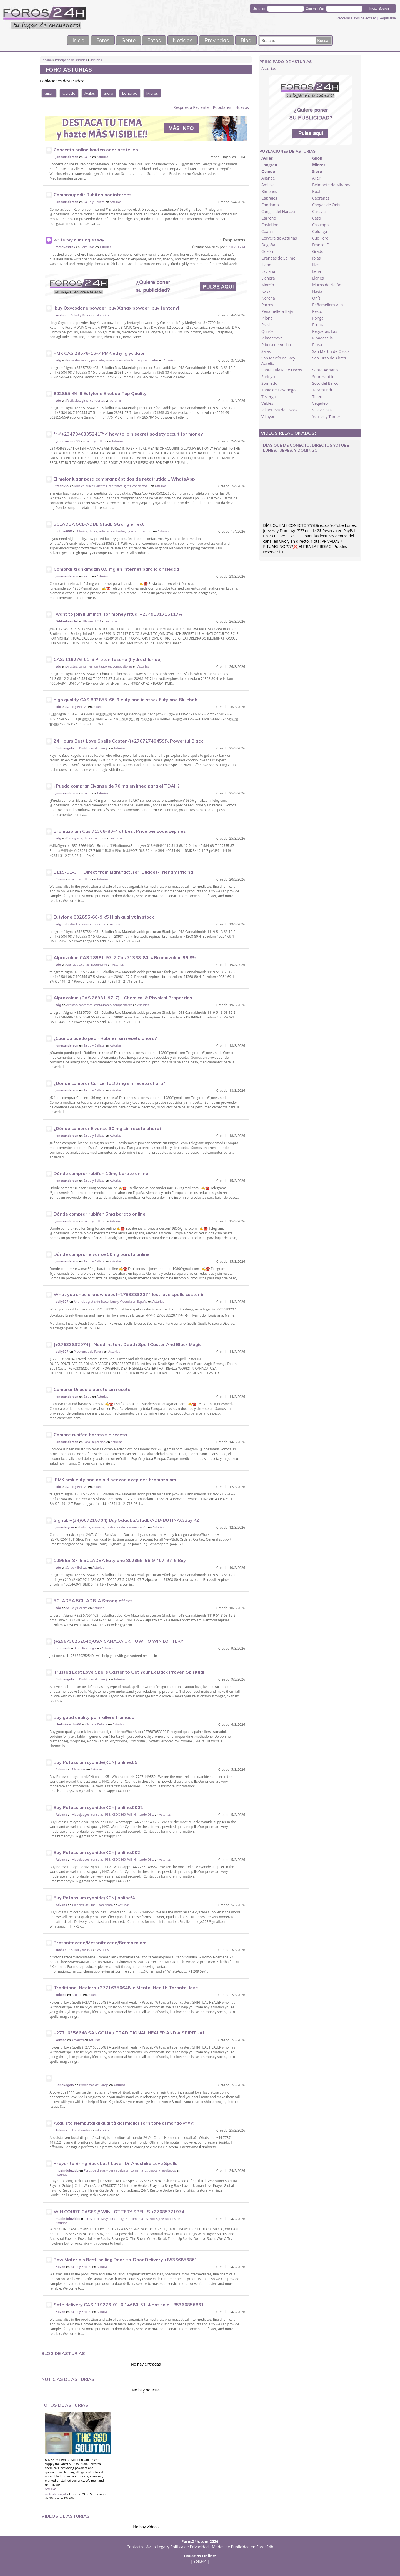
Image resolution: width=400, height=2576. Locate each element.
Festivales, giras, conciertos (85, 401)
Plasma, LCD (92, 621)
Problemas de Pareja (94, 748)
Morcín (267, 285)
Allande (268, 178)
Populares (222, 107)
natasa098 (64, 532)
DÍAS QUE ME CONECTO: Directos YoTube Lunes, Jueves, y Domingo (306, 448)
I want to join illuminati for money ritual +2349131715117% (118, 614)
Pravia (266, 325)
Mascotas (79, 1769)
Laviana (268, 271)
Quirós (267, 331)
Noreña (268, 298)
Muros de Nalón (326, 285)
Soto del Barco (325, 383)
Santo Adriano (325, 370)
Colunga (319, 231)
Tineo (317, 396)
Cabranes (320, 198)
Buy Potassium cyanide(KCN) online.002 (97, 1852)
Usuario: (259, 9)
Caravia (319, 211)
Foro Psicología (85, 1648)
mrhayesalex (65, 247)
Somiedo (269, 383)
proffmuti (63, 1649)
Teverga (268, 396)
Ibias (316, 258)
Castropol (321, 225)
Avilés (89, 93)
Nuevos (242, 107)
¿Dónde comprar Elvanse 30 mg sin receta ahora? (108, 1128)
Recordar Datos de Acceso (356, 18)
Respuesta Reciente (191, 107)
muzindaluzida (67, 2171)
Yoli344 (199, 2561)
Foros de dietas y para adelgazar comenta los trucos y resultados (112, 360)
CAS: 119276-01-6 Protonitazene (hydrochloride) (108, 659)
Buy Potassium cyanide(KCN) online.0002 (98, 1807)
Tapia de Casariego (278, 390)
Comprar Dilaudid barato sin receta (92, 1389)
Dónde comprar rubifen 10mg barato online (101, 1173)
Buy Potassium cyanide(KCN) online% (94, 1898)
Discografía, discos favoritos (86, 838)
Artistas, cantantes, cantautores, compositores (99, 667)
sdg (58, 361)
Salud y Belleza (94, 202)
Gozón (267, 251)
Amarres (78, 2040)
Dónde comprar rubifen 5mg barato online (100, 1214)
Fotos (153, 40)
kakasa (61, 1995)
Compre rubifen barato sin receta (90, 1435)
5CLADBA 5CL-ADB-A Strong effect (93, 1601)
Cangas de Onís (326, 205)
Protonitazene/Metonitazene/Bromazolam (100, 1943)
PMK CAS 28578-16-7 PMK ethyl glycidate (99, 353)
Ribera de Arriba (276, 345)
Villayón (268, 416)
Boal (316, 191)
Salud (87, 157)
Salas (266, 351)
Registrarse (387, 18)
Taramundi (322, 390)
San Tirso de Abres (329, 358)
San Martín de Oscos (330, 351)
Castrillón (270, 225)
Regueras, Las (324, 331)
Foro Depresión (95, 1442)
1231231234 (235, 247)
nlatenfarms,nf (55, 2494)
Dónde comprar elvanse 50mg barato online (102, 1254)
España (46, 60)
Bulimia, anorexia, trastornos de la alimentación (113, 1527)
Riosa (317, 345)
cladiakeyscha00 (68, 1725)
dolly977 (62, 1302)
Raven (60, 879)
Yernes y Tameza (327, 416)
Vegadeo (320, 403)
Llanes (318, 278)
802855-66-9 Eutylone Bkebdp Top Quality (100, 393)
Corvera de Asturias (279, 238)
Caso (316, 218)
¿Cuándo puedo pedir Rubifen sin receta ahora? (105, 1038)
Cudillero (320, 238)
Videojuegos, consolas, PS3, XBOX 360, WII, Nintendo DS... (113, 1815)
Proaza (318, 325)
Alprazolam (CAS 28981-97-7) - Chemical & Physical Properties (123, 998)
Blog (254, 40)
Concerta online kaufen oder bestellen (96, 150)
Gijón (49, 93)
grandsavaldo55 (68, 441)
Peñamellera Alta (327, 305)
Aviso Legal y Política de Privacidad (177, 2547)
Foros (96, 40)
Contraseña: (315, 9)
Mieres (152, 93)
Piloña (266, 318)
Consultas (87, 247)
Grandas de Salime (278, 258)
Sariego (268, 376)
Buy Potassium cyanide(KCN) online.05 (96, 1762)
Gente (125, 40)
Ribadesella (322, 338)
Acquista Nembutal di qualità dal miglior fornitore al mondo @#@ (124, 2123)
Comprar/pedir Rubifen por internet (92, 195)
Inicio (69, 40)
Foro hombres (82, 2130)
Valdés (267, 403)
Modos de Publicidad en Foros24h (242, 2547)
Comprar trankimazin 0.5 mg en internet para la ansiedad (116, 569)
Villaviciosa (322, 410)
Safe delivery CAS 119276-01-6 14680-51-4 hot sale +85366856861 (129, 2305)
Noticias (184, 40)
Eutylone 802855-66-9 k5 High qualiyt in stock (104, 917)
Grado (318, 251)
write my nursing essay (79, 240)
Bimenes (269, 191)
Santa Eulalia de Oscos (281, 370)
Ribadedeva (271, 338)
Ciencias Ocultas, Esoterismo (86, 965)
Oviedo (69, 93)
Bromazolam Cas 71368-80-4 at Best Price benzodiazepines (120, 831)
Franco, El (321, 245)
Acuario (77, 1995)
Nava (266, 291)
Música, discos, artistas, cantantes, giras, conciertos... (112, 486)
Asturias (96, 60)
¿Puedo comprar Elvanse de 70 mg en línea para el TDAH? (117, 786)
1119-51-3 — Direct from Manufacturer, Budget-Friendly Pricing (123, 872)
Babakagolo (65, 748)
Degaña (268, 245)
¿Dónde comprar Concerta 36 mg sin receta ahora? (109, 1083)
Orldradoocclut (67, 621)
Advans (61, 1770)
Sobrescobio (323, 376)
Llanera (268, 278)
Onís (316, 298)
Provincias (221, 40)
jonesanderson (67, 157)
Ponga (318, 318)
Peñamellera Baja (277, 311)
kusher (61, 315)
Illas (315, 265)
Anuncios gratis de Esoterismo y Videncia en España (111, 1302)
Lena (316, 271)
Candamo (270, 205)
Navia (317, 291)
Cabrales (269, 198)
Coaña (267, 231)
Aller (316, 178)
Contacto (135, 2547)
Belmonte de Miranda (332, 185)
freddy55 (62, 486)
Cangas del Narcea (278, 211)
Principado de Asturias (71, 60)
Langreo (130, 93)
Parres (267, 305)
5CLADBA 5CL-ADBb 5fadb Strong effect (99, 524)
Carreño (268, 218)
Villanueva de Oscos (279, 410)
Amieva (268, 185)
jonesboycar (65, 1528)
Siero (108, 93)
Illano (266, 265)
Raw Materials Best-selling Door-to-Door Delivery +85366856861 (126, 2260)
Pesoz (317, 311)
